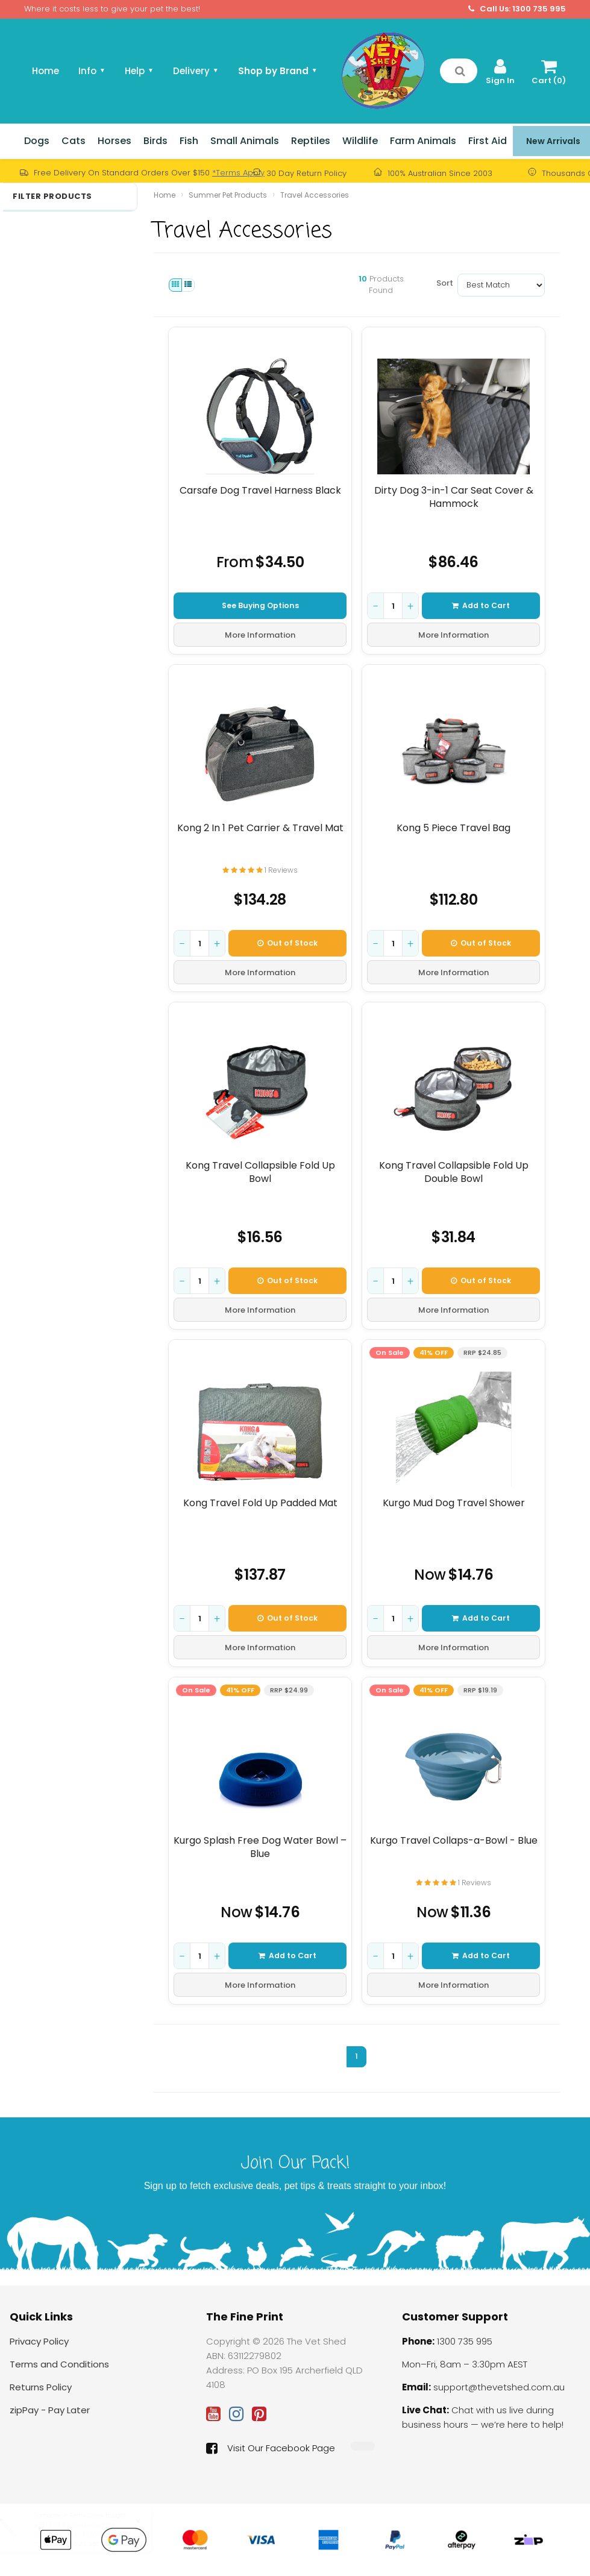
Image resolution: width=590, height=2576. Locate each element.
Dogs (36, 141)
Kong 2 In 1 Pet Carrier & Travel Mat (260, 828)
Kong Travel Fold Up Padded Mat (260, 1503)
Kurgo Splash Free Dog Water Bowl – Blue (260, 1847)
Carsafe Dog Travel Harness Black (260, 490)
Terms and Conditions (59, 2364)
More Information (260, 635)
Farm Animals (423, 141)
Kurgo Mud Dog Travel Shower (453, 1503)
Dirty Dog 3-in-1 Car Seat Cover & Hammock (453, 497)
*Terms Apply (238, 172)
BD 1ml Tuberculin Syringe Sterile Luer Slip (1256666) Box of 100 (89, 2534)
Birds (155, 141)
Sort (442, 283)
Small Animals (244, 141)
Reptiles (310, 141)
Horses (114, 141)
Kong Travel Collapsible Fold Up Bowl (259, 1172)
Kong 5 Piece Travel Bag (453, 828)
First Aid (487, 141)
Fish (189, 141)
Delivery (196, 70)
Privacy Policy (39, 2341)
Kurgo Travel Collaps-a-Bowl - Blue (453, 1840)
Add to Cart (481, 605)
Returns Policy (41, 2387)
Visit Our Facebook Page (270, 2448)
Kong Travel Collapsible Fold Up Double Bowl (453, 1172)
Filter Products (52, 196)
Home (45, 70)
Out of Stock (287, 943)
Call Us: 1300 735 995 (517, 9)
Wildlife (360, 141)
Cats (73, 141)
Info (91, 70)
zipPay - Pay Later (50, 2410)
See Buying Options (259, 605)
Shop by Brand (278, 70)
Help (139, 70)
